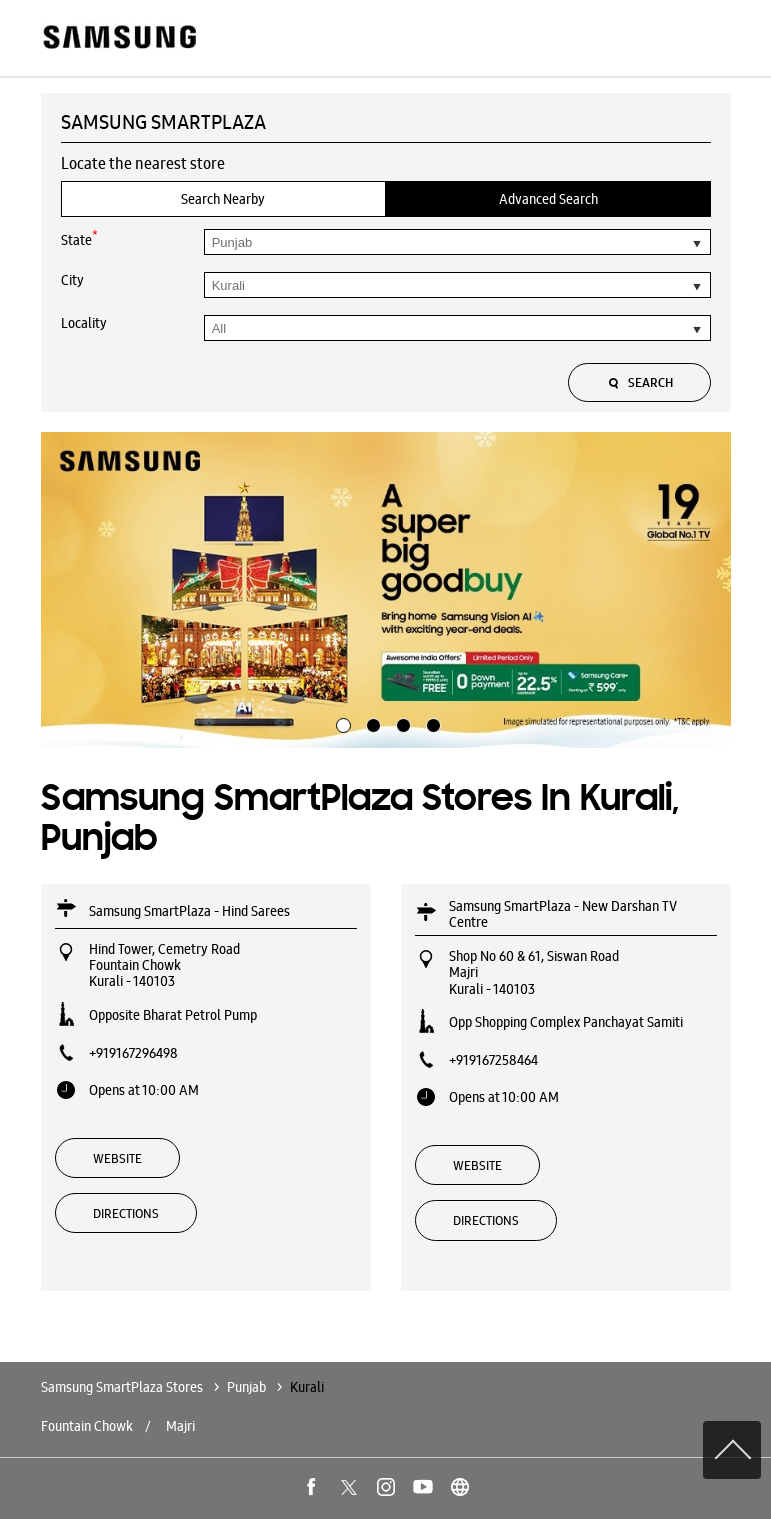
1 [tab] (341, 723)
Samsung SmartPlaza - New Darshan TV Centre (563, 914)
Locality (84, 323)
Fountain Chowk (87, 1426)
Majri (180, 1426)
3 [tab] (401, 723)
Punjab (246, 1387)
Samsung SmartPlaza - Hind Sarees (189, 911)
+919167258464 (493, 1060)
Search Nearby (223, 199)
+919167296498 (133, 1053)
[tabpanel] (386, 590)
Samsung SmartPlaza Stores (123, 1387)
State (79, 238)
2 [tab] (371, 723)
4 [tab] (431, 723)
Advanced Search (548, 199)
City (72, 280)
